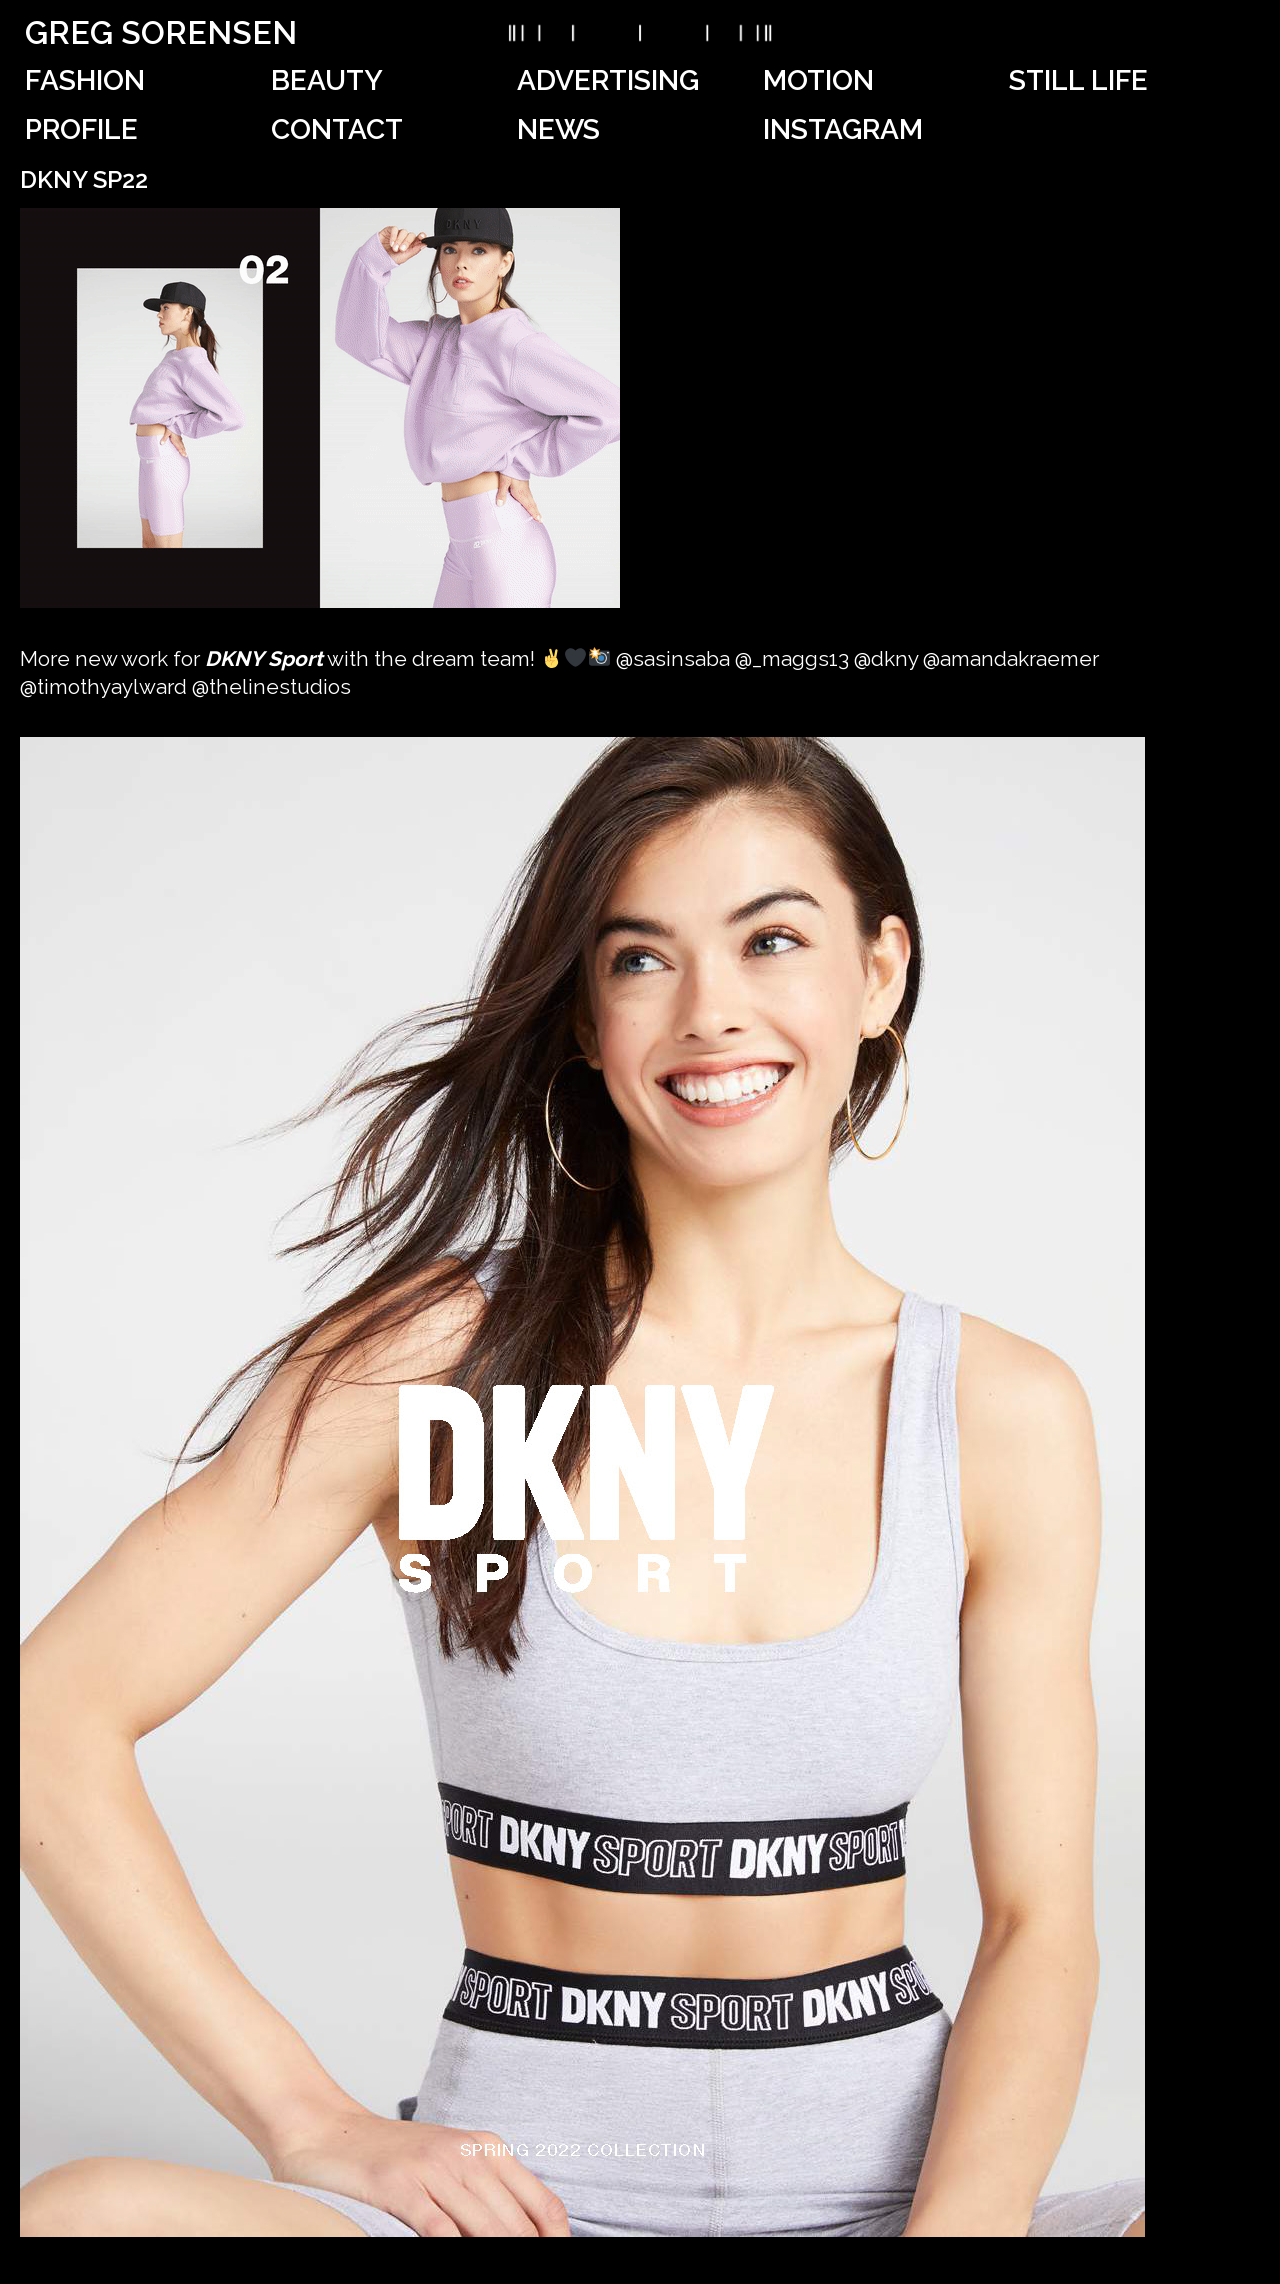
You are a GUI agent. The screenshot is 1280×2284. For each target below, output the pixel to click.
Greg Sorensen (161, 32)
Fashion (85, 80)
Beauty (327, 80)
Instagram (843, 129)
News (558, 129)
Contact (337, 129)
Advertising (608, 80)
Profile (81, 129)
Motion (818, 80)
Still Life (1078, 80)
